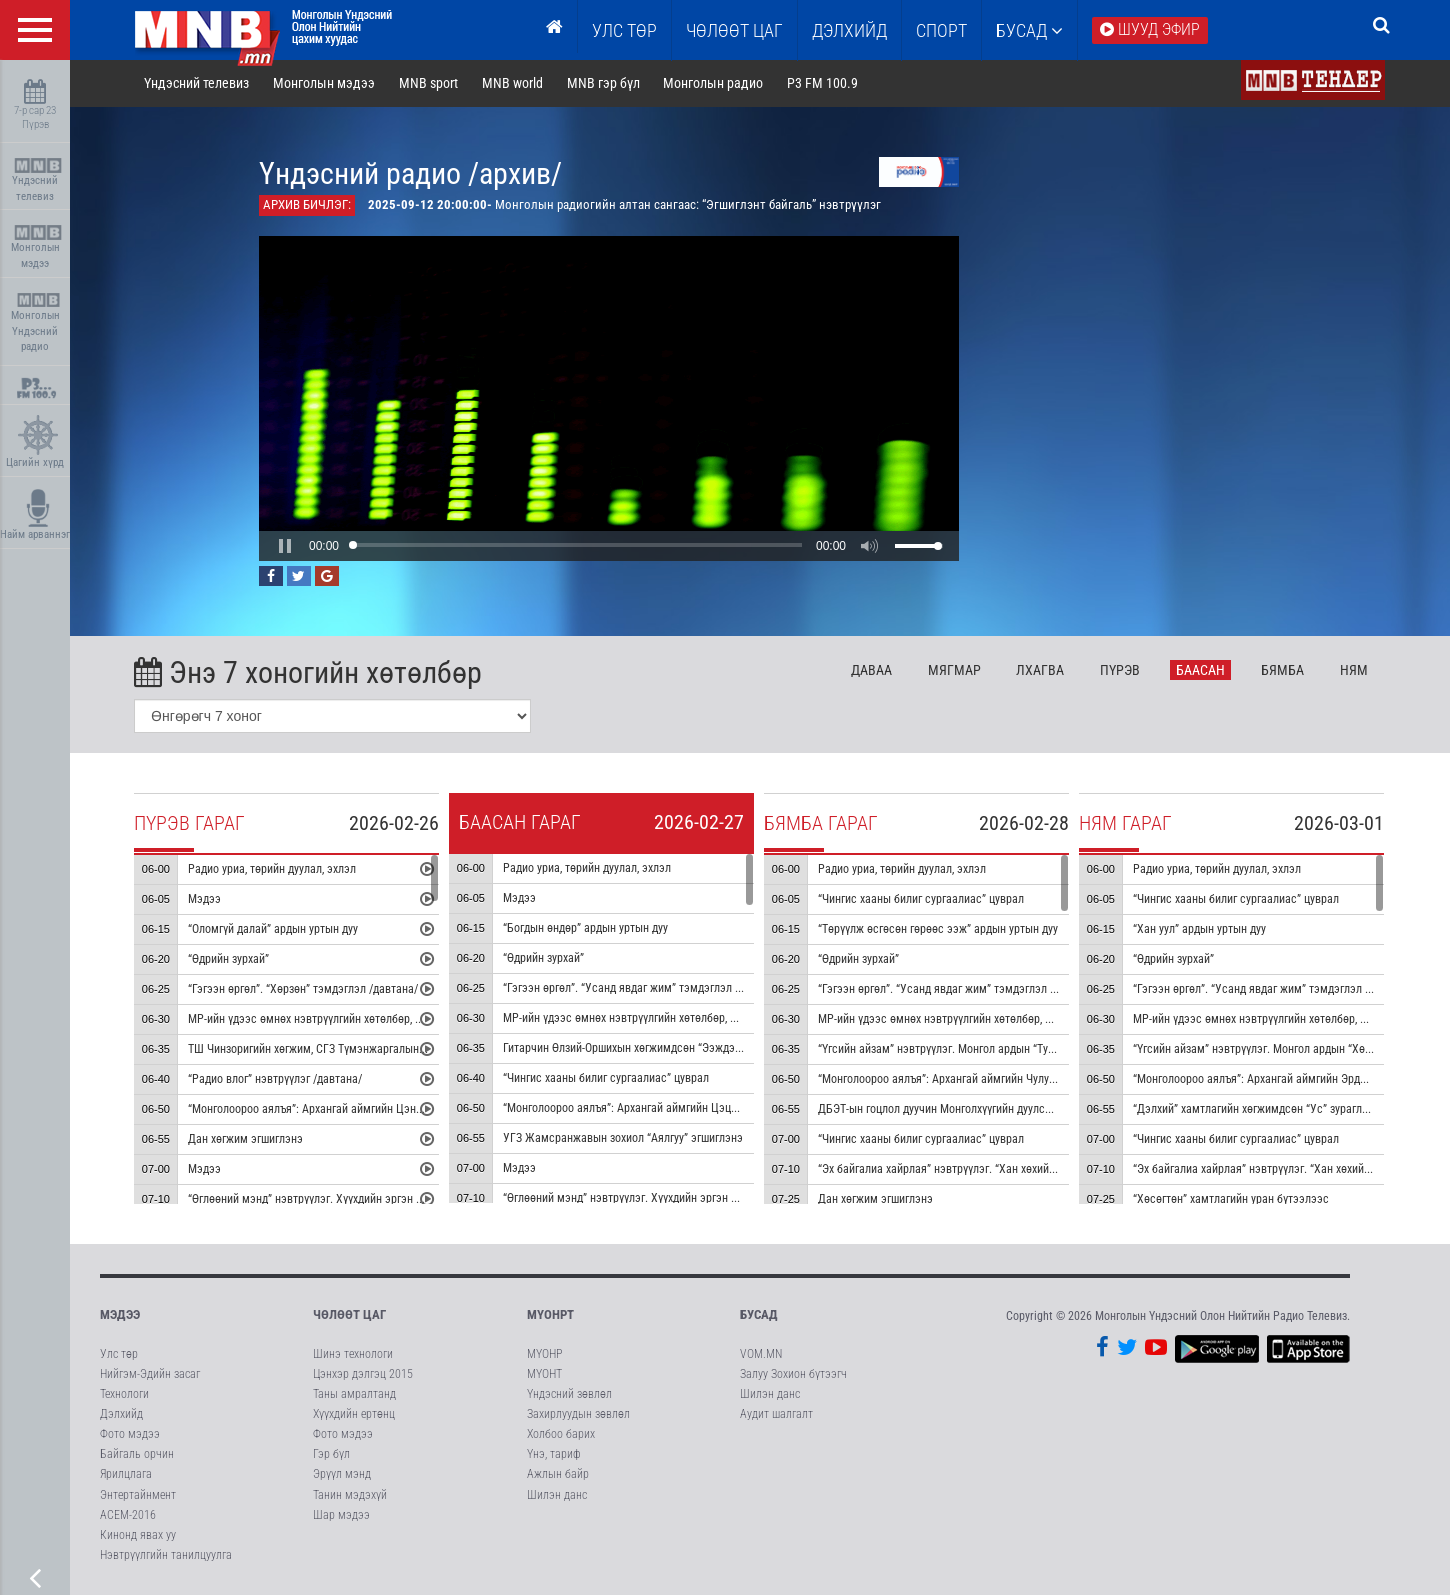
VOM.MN (761, 1354)
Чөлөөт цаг (349, 1315)
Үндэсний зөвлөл (569, 1394)
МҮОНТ (544, 1374)
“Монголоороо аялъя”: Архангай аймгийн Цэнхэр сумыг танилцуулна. (363, 1109)
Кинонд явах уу (138, 1535)
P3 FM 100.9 (823, 84)
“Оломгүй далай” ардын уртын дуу (274, 929)
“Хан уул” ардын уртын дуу (1200, 929)
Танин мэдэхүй (350, 1495)
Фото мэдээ (130, 1435)
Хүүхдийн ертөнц (354, 1415)
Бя (1283, 670)
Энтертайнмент (138, 1495)
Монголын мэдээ (37, 247)
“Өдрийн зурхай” (229, 959)
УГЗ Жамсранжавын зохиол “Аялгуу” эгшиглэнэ (624, 1138)
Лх (1041, 670)
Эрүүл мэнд (342, 1475)
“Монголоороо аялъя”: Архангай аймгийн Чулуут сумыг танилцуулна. (991, 1079)
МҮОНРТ (550, 1315)
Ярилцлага (126, 1475)
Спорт (941, 30)
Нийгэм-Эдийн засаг (150, 1374)
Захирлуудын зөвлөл (578, 1415)
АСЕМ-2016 (128, 1515)
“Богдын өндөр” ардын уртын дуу (586, 928)
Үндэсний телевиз (37, 180)
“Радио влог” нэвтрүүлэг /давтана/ (276, 1079)
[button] (286, 546)
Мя (955, 670)
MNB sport (429, 84)
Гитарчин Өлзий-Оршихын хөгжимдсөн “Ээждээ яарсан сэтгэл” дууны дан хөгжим (709, 1048)
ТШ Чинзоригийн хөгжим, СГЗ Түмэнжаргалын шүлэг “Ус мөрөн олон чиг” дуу (382, 1049)
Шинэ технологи (353, 1354)
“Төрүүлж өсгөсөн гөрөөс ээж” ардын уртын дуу (939, 929)
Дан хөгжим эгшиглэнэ (246, 1139)
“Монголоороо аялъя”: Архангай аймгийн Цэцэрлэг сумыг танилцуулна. (683, 1108)
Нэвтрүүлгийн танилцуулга (166, 1556)
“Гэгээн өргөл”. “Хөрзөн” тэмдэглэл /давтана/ (304, 989)
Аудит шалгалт (776, 1415)
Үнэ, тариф (554, 1455)
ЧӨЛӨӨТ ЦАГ (734, 30)
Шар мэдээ (341, 1515)
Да (872, 670)
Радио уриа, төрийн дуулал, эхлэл (273, 869)
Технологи (124, 1394)
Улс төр (624, 30)
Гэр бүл (331, 1455)
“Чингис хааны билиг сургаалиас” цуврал (607, 1078)
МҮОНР (544, 1354)
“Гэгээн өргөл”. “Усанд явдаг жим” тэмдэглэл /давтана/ (644, 988)
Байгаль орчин (137, 1455)
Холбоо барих (561, 1435)
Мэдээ (205, 899)
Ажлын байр (558, 1475)
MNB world (513, 84)
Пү (1121, 670)
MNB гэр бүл (604, 84)
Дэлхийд (849, 30)
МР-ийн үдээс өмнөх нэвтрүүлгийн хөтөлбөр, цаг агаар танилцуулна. (360, 1019)
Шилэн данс (557, 1495)
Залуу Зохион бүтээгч (793, 1374)
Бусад (1029, 30)
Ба (1201, 670)
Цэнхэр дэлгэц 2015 (363, 1374)
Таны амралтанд (354, 1394)
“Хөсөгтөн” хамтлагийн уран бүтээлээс (1232, 1199)
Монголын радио (714, 84)
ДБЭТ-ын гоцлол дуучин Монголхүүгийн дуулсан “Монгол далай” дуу (988, 1109)
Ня (1355, 670)
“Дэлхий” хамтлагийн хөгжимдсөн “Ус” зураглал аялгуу (1272, 1109)
